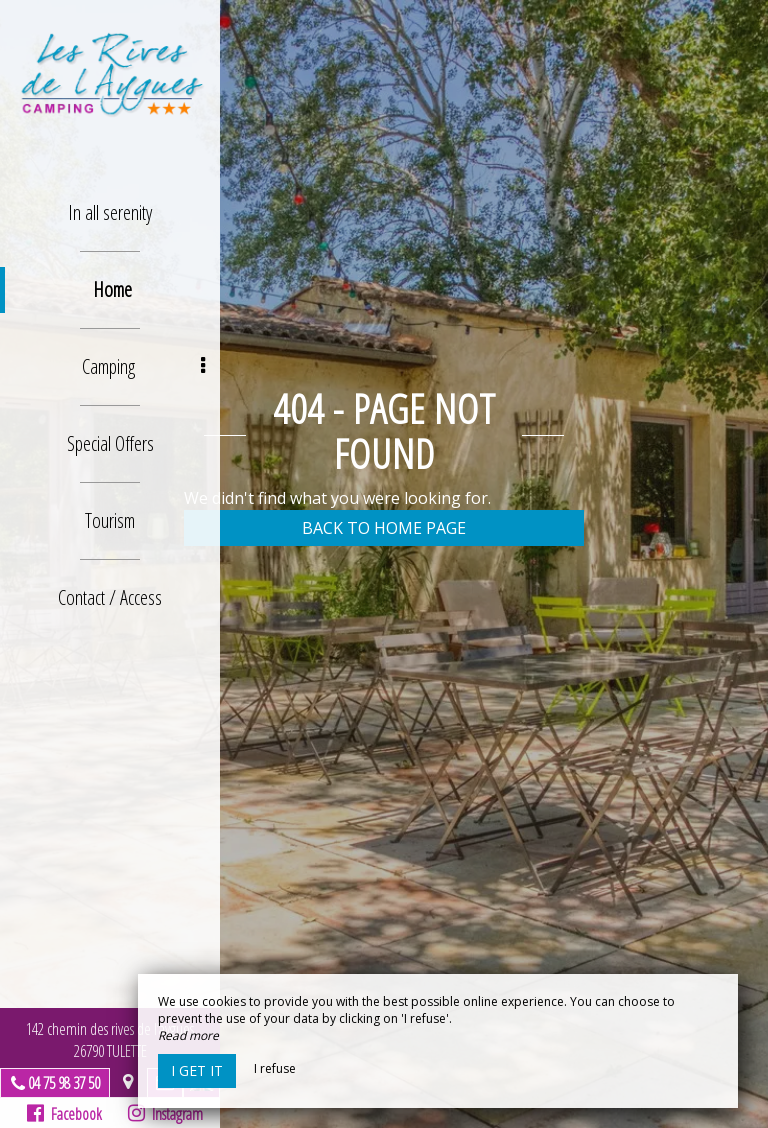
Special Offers (110, 443)
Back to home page (384, 528)
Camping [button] (144, 366)
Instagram (165, 1114)
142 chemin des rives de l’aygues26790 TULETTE (110, 1040)
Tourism (110, 520)
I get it (197, 1070)
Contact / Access (110, 597)
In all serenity (110, 212)
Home (112, 289)
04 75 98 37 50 (64, 1083)
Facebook (64, 1114)
